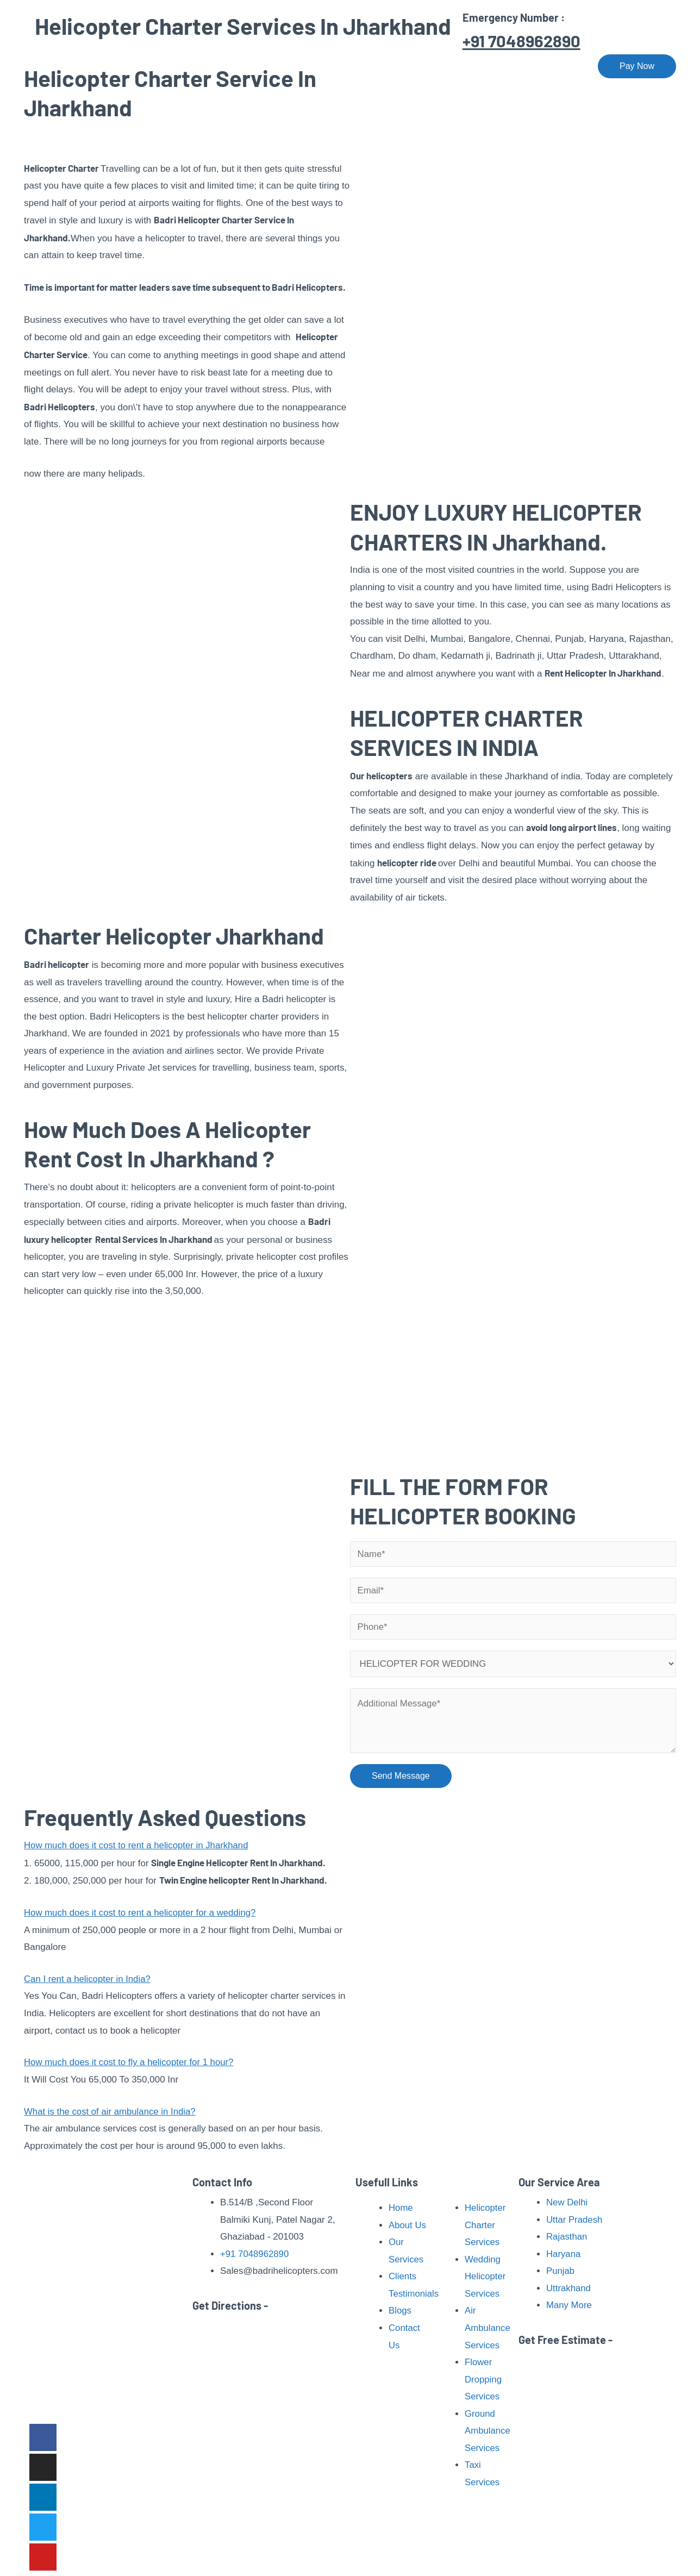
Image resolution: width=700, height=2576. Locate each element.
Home (218, 66)
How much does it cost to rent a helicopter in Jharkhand (138, 1846)
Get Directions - (230, 2305)
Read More (117, 2394)
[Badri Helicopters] (81, 65)
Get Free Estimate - (565, 2339)
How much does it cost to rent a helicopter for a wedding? (141, 1913)
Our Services (332, 66)
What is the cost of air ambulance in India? (111, 2112)
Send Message (401, 1776)
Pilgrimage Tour (417, 66)
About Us (268, 66)
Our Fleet (494, 66)
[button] (187, 1846)
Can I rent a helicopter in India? (88, 1979)
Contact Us (555, 66)
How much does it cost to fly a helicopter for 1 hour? (130, 2063)
